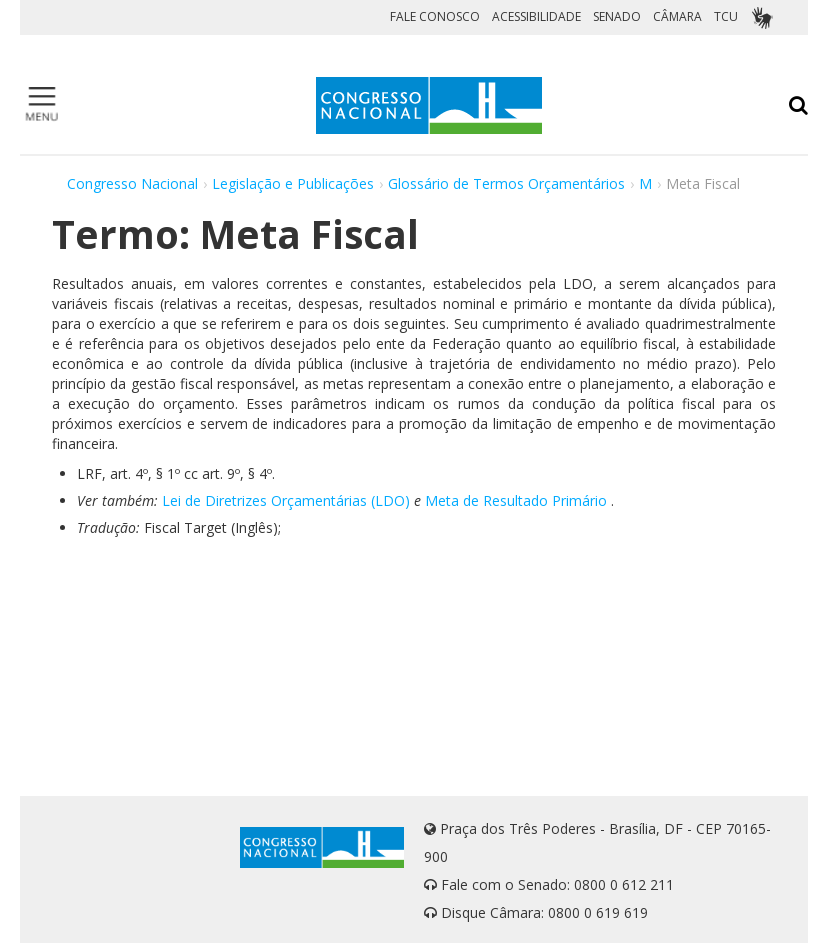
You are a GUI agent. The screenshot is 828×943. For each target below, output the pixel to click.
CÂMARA (677, 16)
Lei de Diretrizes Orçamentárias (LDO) (286, 500)
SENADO (617, 16)
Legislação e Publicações (293, 183)
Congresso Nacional (132, 183)
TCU (726, 16)
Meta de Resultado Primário (516, 500)
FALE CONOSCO (435, 16)
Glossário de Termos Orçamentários (506, 183)
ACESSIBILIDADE (536, 16)
